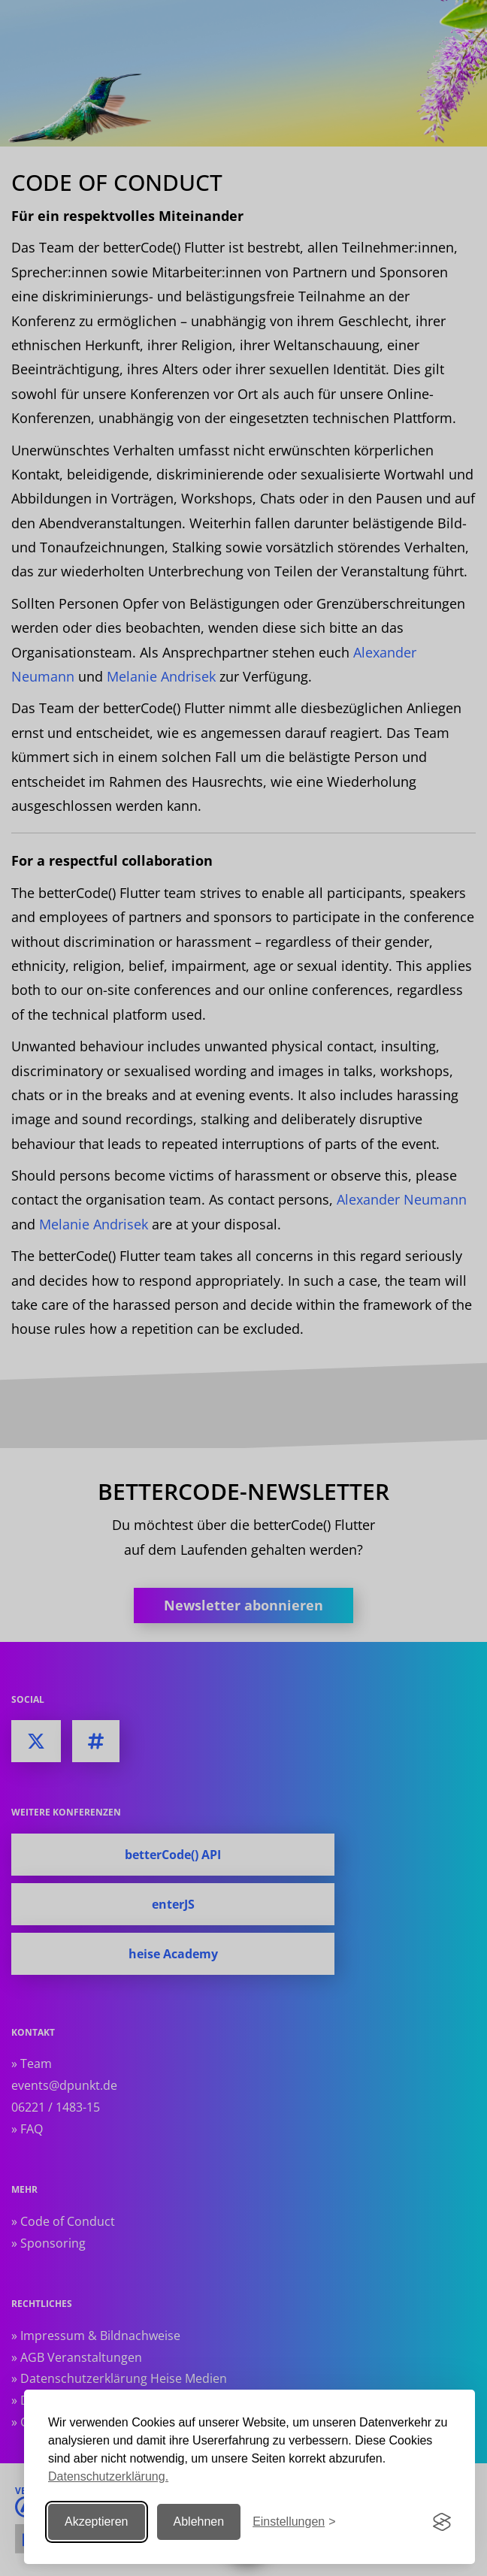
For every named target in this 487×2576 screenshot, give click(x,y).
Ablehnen (199, 2521)
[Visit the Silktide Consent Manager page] (442, 2522)
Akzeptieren (97, 2521)
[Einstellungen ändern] (294, 2522)
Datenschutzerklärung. (108, 2476)
